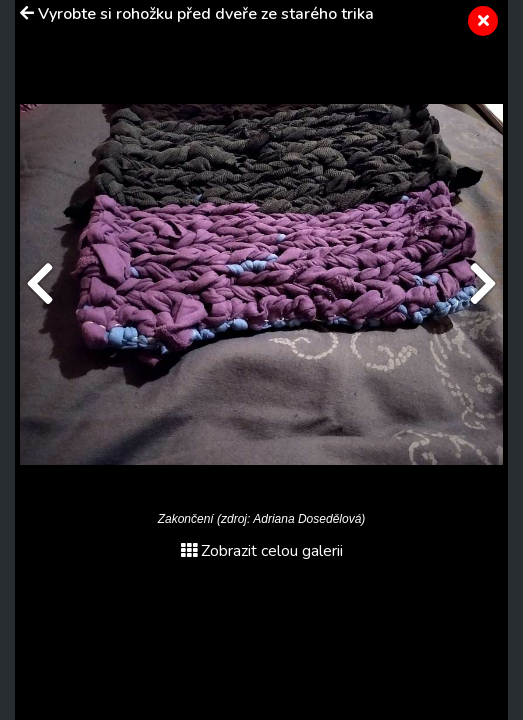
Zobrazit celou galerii (262, 551)
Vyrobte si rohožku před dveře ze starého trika (206, 14)
